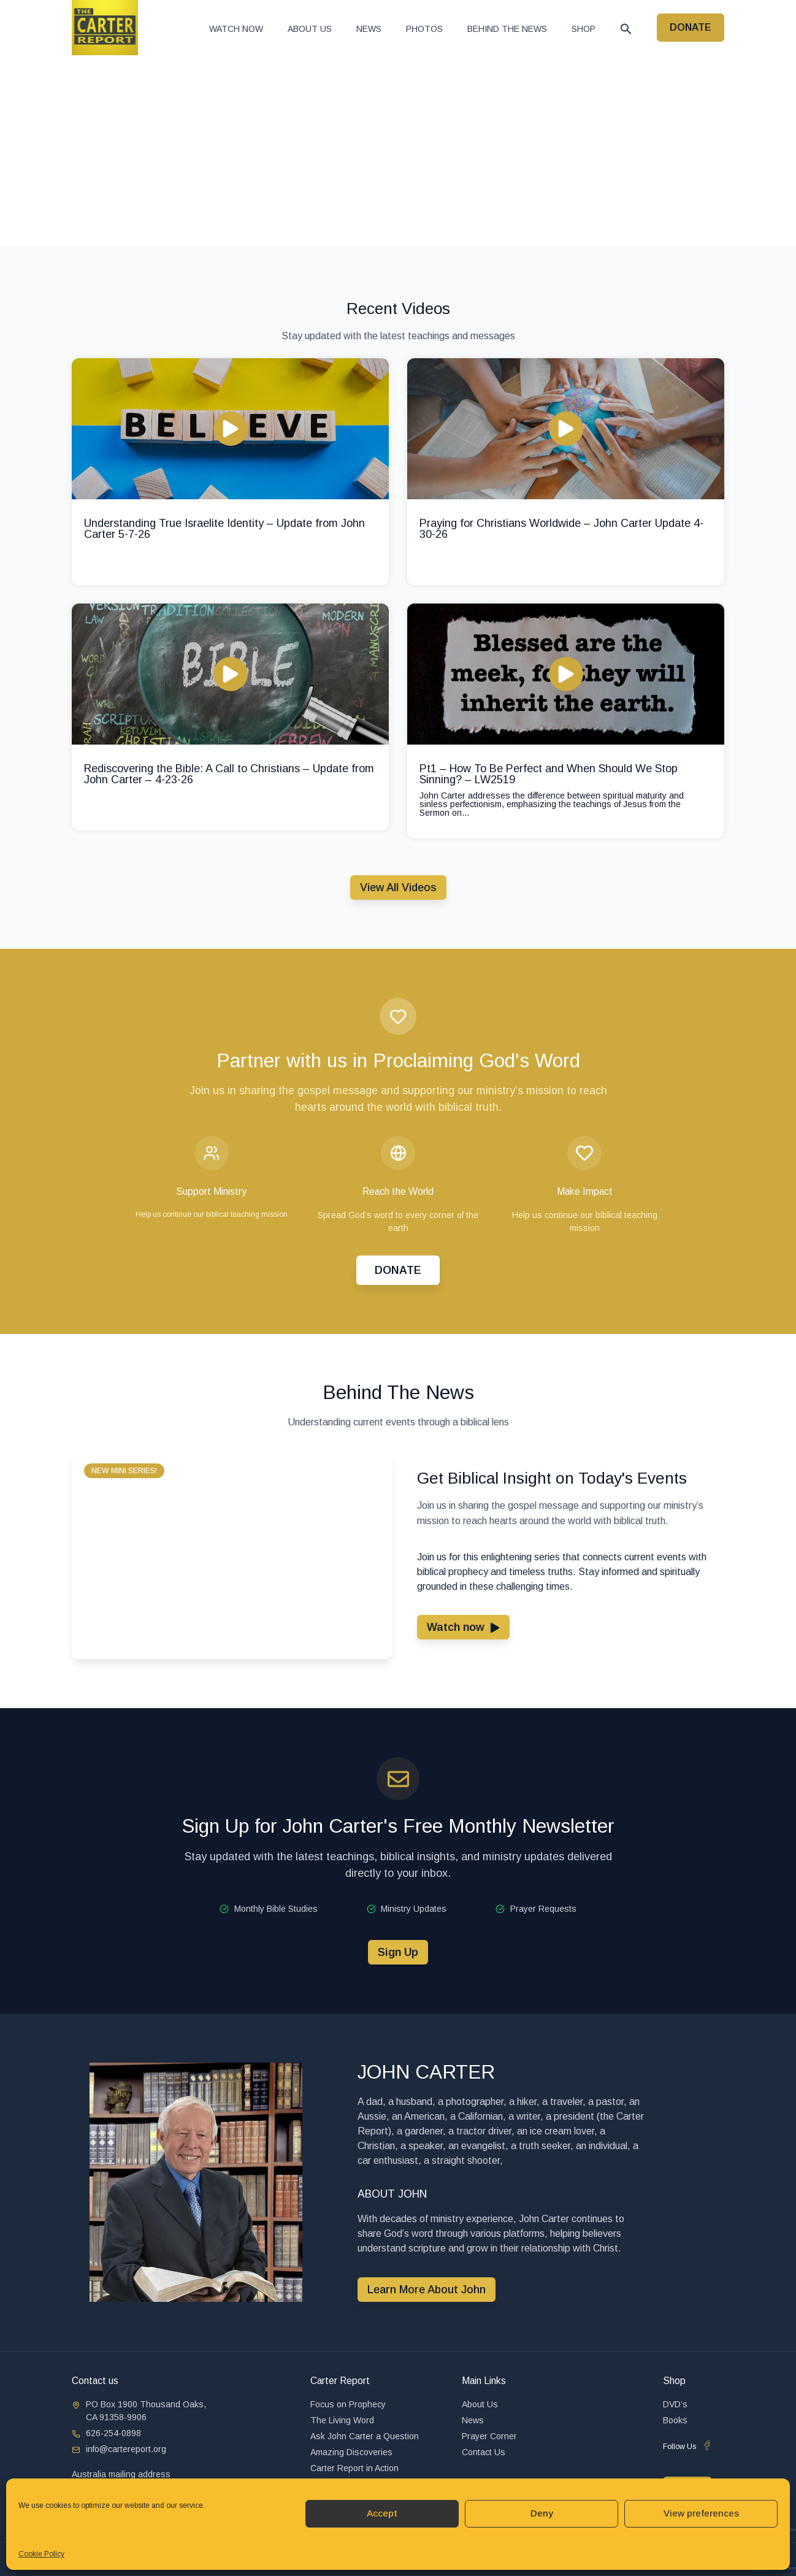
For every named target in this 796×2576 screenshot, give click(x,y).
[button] (626, 29)
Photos (424, 29)
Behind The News (507, 29)
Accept (382, 2513)
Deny (541, 2513)
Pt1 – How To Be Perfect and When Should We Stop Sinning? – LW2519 (548, 774)
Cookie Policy (41, 2554)
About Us (310, 29)
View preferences (701, 2513)
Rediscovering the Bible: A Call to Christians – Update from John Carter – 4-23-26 (229, 774)
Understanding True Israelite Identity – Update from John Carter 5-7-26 (224, 528)
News (368, 29)
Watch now (236, 29)
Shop (583, 29)
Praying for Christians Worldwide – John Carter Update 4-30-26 (561, 528)
